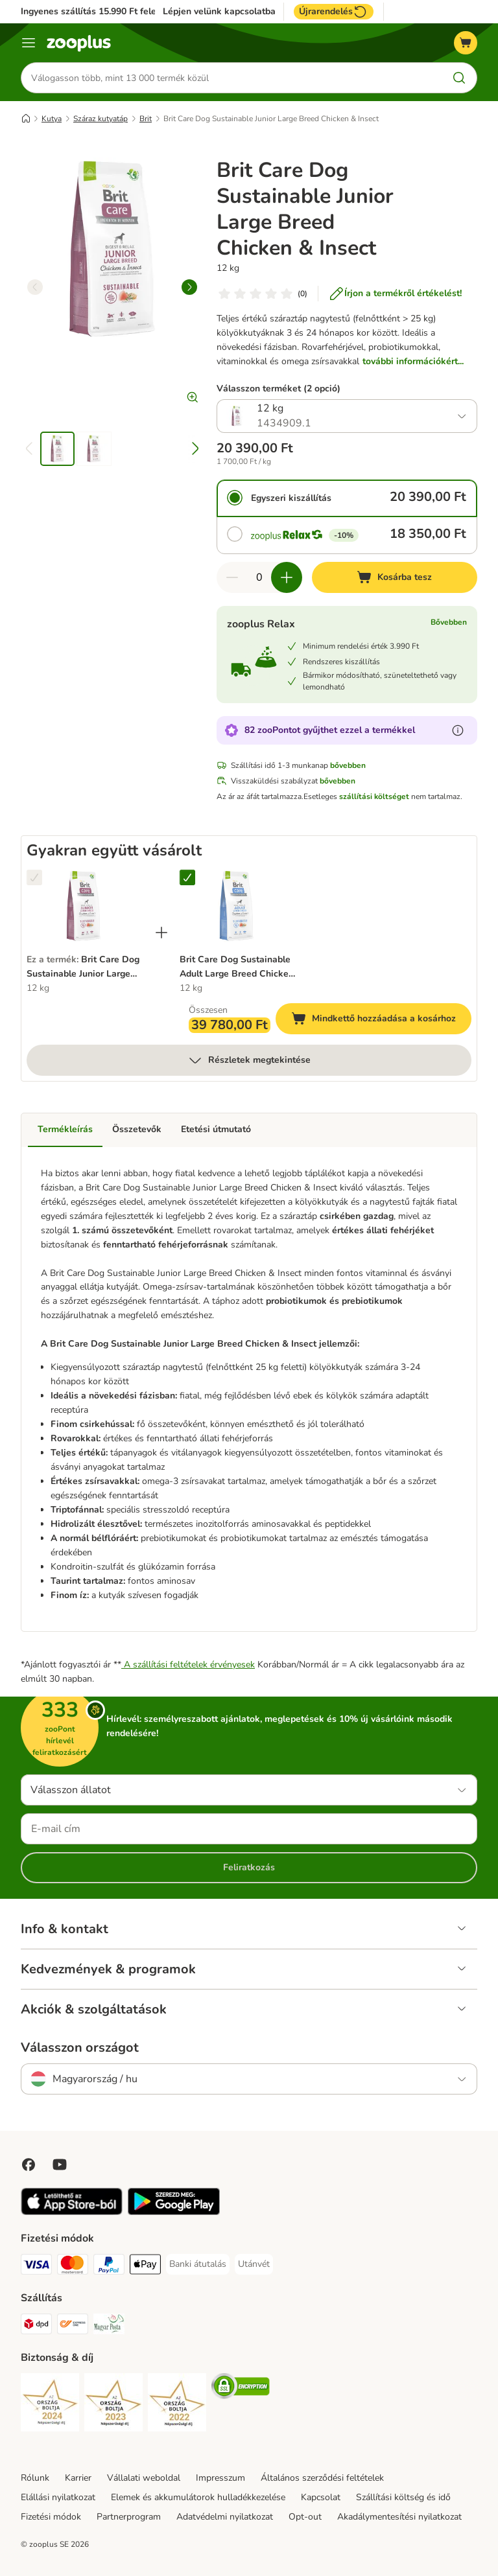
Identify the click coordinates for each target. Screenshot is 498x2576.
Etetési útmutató (216, 1129)
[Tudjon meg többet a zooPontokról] (457, 730)
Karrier (78, 2478)
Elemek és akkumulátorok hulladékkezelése (198, 2497)
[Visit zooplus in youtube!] (59, 2164)
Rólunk (35, 2478)
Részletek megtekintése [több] (249, 1060)
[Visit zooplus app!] (72, 2212)
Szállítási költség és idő (403, 2497)
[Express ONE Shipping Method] (72, 2326)
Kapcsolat (320, 2497)
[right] (189, 287)
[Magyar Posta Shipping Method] (108, 2326)
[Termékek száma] (259, 577)
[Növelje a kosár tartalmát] (286, 577)
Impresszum (220, 2478)
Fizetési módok (51, 2517)
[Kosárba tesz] (394, 577)
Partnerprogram (129, 2517)
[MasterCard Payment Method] (72, 2266)
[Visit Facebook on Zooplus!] (28, 2164)
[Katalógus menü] (29, 43)
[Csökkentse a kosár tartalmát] (232, 577)
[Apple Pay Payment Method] (145, 2266)
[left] (35, 287)
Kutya (52, 118)
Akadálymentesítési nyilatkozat (399, 2517)
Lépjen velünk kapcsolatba (219, 11)
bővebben (348, 765)
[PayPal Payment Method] (108, 2266)
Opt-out (305, 2517)
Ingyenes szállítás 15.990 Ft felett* (94, 11)
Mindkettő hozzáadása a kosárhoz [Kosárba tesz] (381, 1020)
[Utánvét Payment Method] (254, 2264)
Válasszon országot (80, 2048)
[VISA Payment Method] (36, 2266)
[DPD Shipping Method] (36, 2326)
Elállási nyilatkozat (58, 2497)
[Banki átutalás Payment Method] (197, 2264)
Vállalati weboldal (143, 2478)
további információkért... (413, 361)
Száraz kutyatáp (100, 118)
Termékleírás (65, 1129)
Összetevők (136, 1129)
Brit (145, 118)
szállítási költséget (374, 796)
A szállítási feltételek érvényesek (188, 1664)
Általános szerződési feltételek (322, 2478)
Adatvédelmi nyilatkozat (224, 2517)
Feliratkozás (249, 1867)
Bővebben (449, 622)
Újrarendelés (333, 11)
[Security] (50, 2404)
